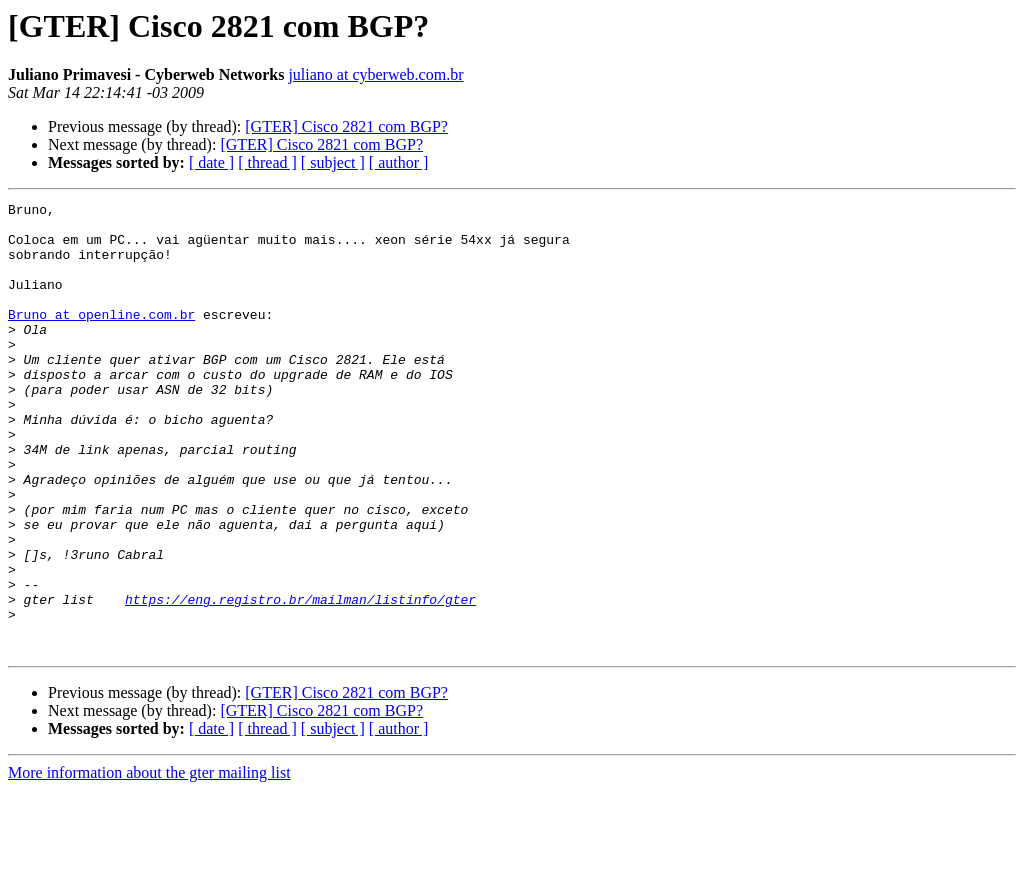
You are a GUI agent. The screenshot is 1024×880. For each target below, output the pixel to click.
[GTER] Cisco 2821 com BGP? (346, 126)
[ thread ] (267, 162)
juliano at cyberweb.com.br (375, 74)
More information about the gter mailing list (149, 862)
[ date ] (211, 162)
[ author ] (399, 162)
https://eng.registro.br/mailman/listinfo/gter (300, 680)
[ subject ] (333, 162)
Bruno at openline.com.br (101, 338)
